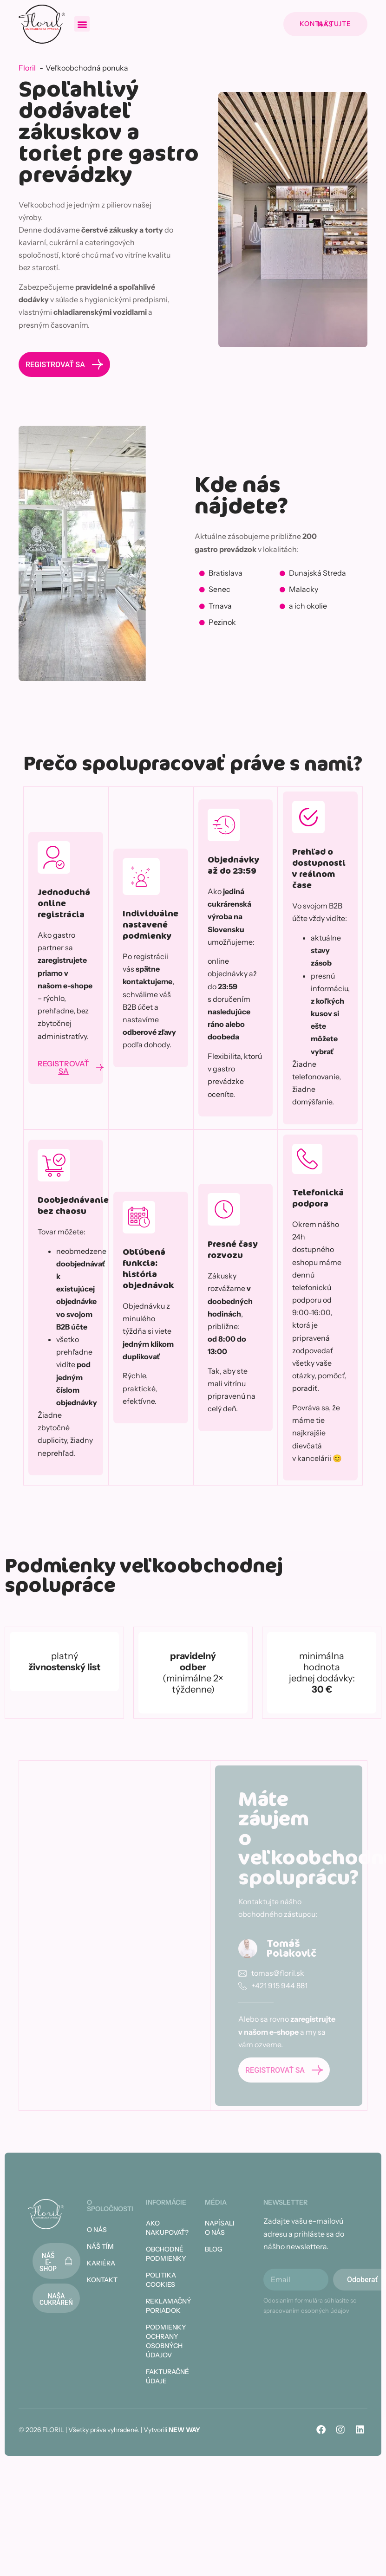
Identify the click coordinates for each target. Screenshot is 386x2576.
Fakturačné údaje (164, 2376)
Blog (213, 2249)
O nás (97, 2230)
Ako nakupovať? (164, 2228)
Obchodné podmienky (164, 2254)
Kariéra (101, 2263)
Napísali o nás (220, 2228)
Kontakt (102, 2280)
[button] (82, 24)
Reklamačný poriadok (164, 2306)
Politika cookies (161, 2280)
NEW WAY (184, 2430)
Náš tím (100, 2246)
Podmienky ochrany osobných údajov (164, 2341)
